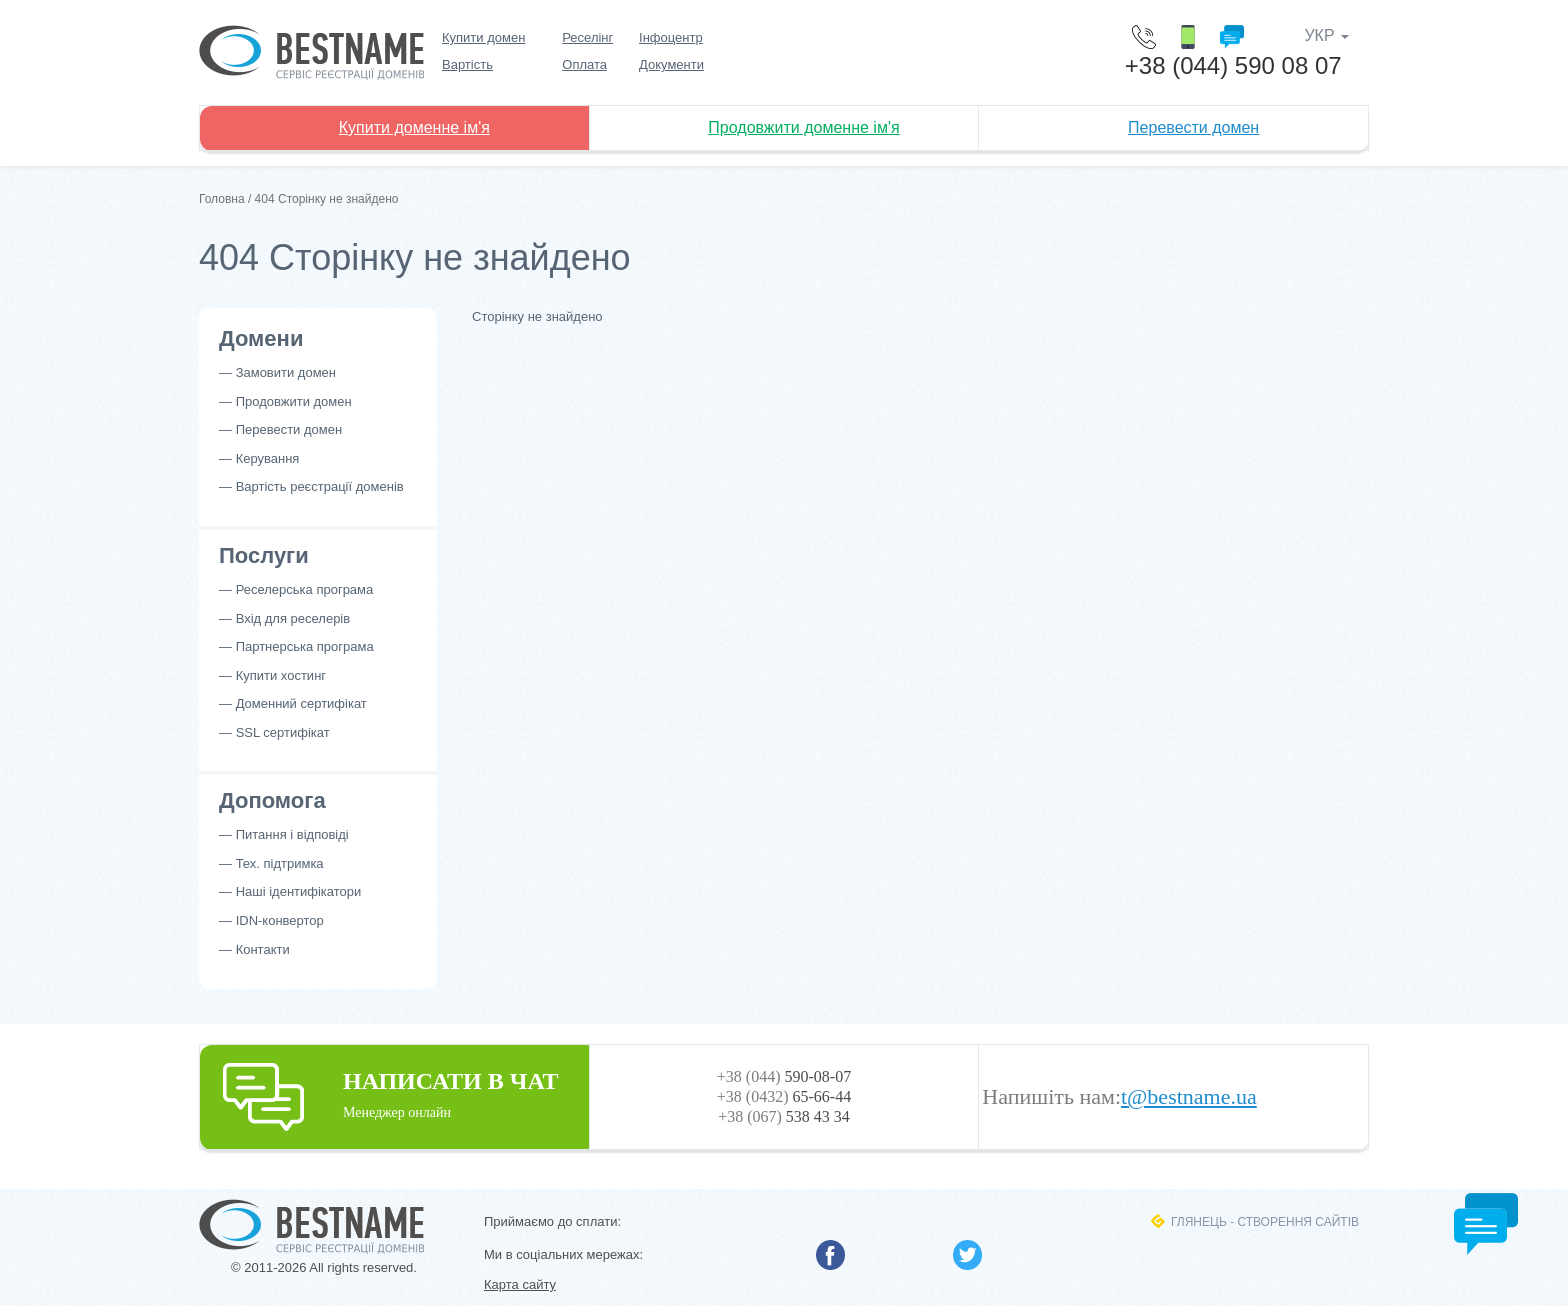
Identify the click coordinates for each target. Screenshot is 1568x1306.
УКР (1326, 35)
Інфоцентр (671, 37)
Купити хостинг (281, 675)
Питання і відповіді (292, 834)
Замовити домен (286, 372)
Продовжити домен (294, 401)
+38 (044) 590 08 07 (1233, 65)
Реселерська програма (305, 589)
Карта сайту (520, 1284)
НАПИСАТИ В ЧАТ (394, 1093)
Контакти (263, 949)
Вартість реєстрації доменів (320, 486)
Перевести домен (1193, 127)
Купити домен (483, 37)
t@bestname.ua (1189, 1097)
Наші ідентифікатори (299, 891)
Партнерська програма (305, 646)
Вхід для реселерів (293, 618)
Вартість (467, 64)
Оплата (584, 64)
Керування (268, 458)
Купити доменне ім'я (414, 127)
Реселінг (587, 37)
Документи (671, 64)
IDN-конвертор (280, 920)
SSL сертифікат (283, 732)
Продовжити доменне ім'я (803, 127)
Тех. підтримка (280, 863)
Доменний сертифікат (301, 703)
